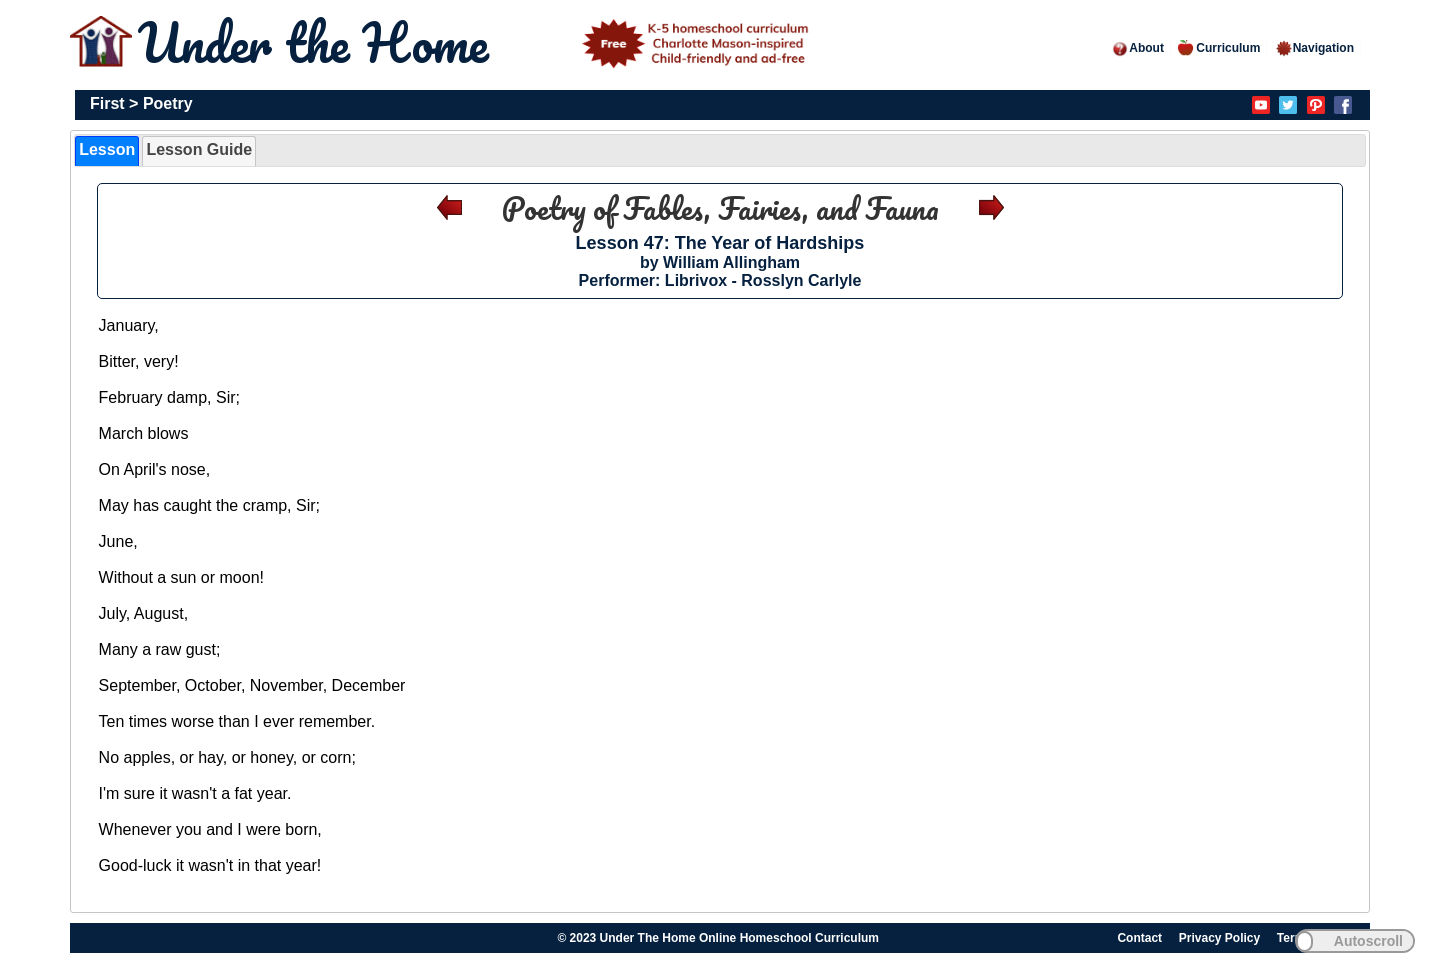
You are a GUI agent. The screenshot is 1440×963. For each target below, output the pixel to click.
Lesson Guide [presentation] (199, 149)
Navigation (1314, 48)
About (1137, 48)
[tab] (107, 151)
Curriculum (1219, 48)
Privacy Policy (1219, 938)
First (107, 103)
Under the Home (477, 42)
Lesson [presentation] (107, 149)
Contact (1139, 938)
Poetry (168, 103)
